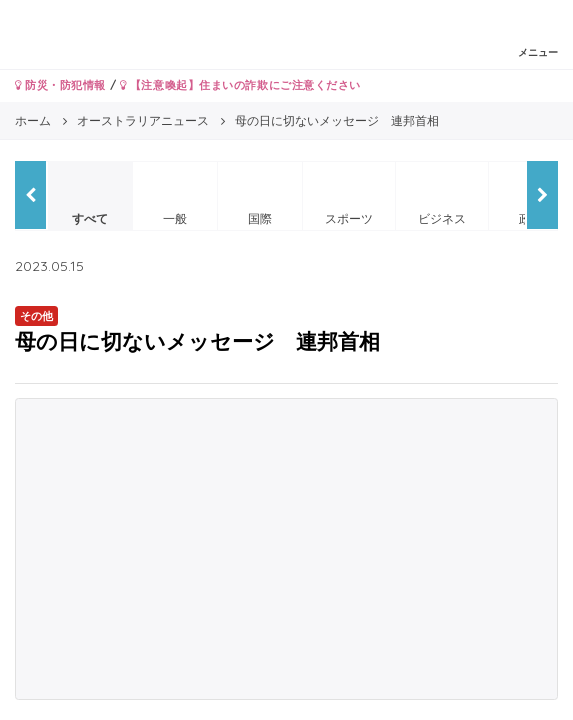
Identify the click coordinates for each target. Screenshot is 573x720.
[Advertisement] (286, 549)
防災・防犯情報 (60, 85)
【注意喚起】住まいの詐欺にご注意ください (240, 85)
